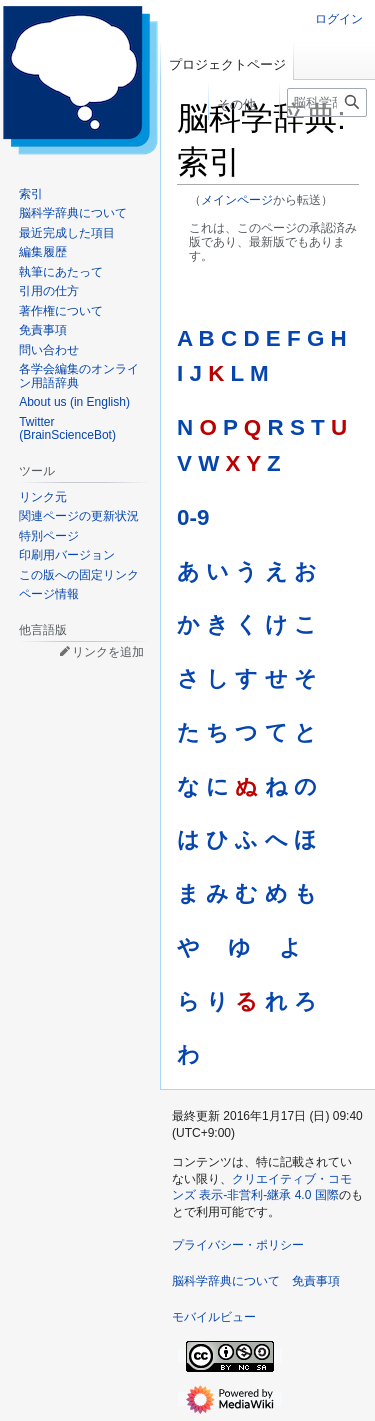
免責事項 (316, 1281)
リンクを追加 (108, 652)
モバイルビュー (214, 1317)
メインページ (237, 199)
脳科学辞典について (226, 1281)
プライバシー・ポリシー (238, 1245)
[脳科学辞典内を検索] (327, 102)
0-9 (193, 517)
